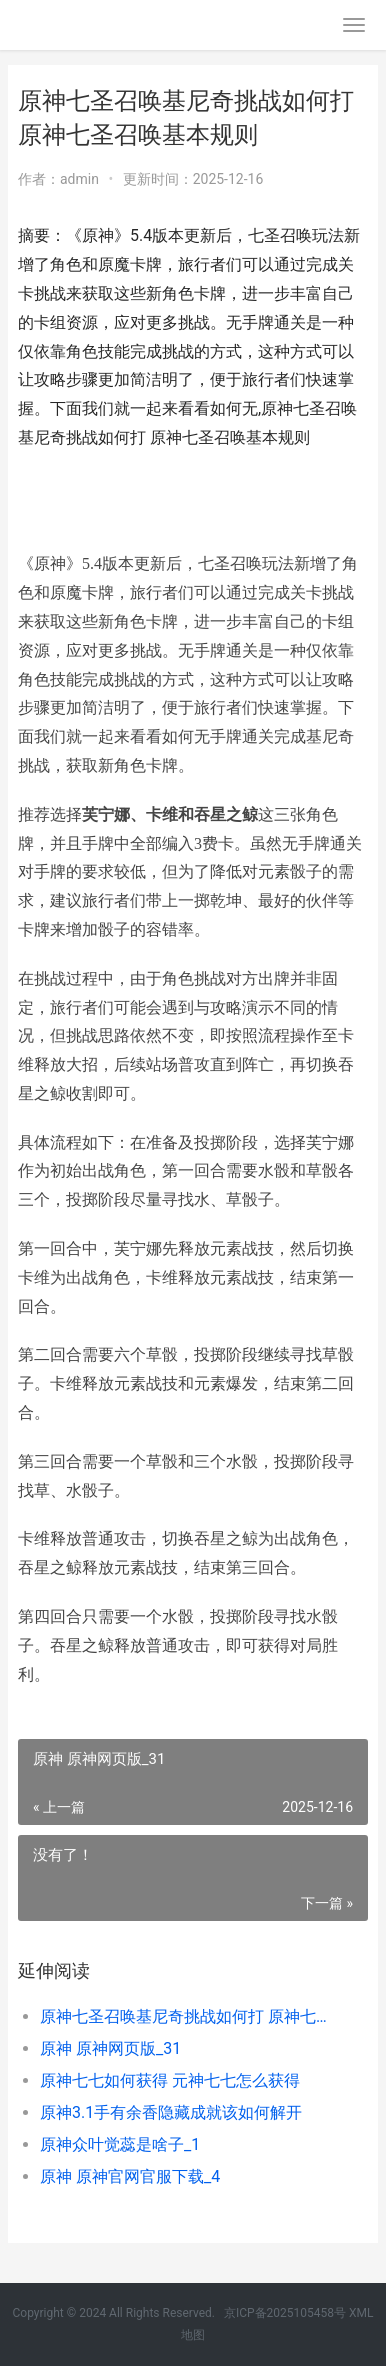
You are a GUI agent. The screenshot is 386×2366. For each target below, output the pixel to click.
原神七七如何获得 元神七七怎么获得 (170, 2080)
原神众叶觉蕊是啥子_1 (120, 2144)
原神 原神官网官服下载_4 (130, 2176)
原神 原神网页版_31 (110, 2048)
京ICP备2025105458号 (285, 2313)
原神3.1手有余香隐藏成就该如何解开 (171, 2112)
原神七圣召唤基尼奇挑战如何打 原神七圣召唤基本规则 (187, 2016)
